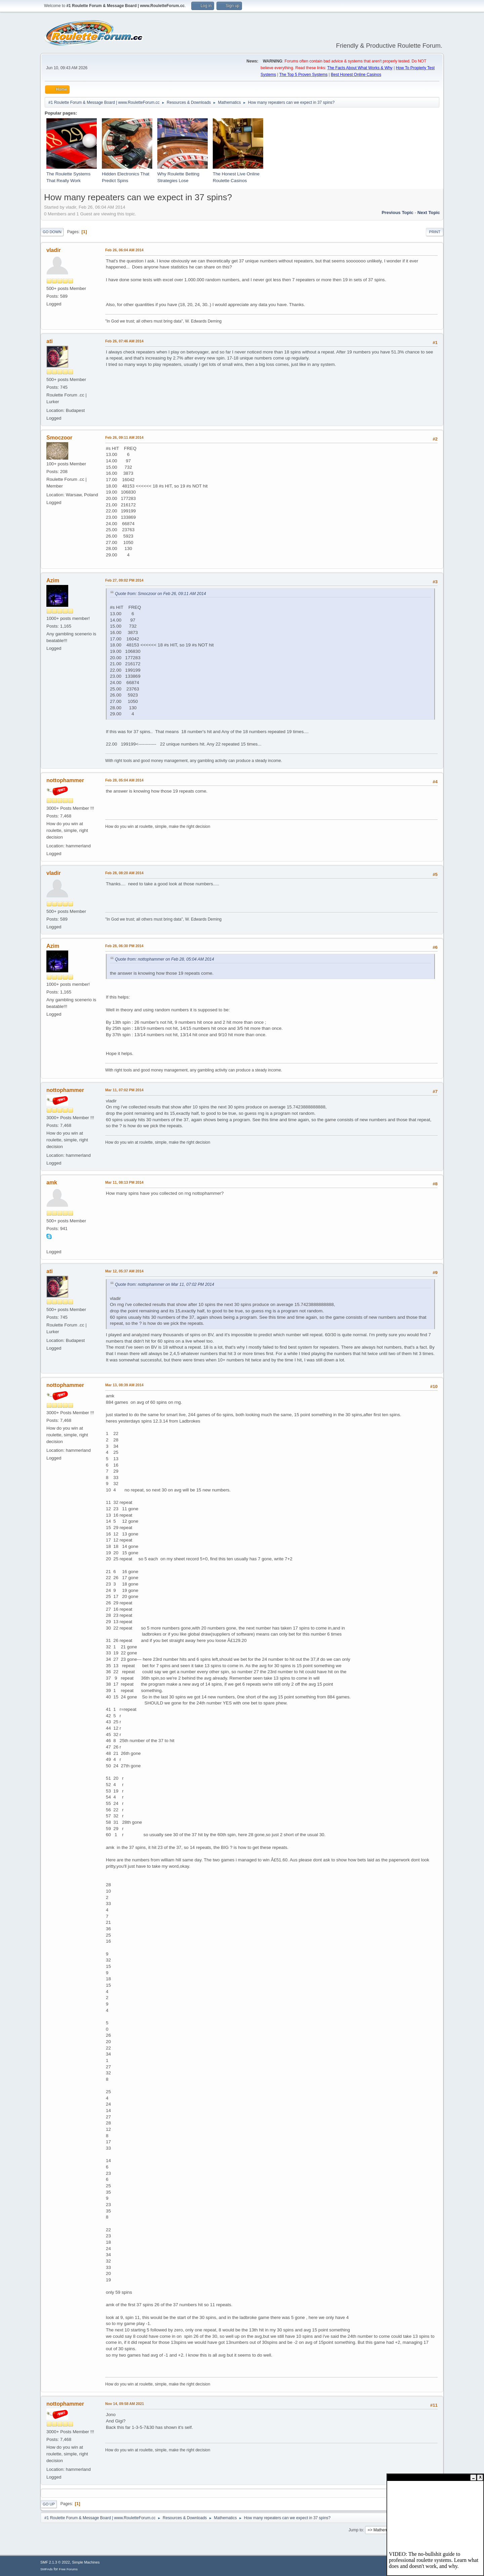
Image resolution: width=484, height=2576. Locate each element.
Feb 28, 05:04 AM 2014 (124, 780)
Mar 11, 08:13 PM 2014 (124, 1182)
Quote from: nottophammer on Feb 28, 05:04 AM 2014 (164, 959)
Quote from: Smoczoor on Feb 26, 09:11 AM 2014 (160, 593)
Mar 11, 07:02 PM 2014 (124, 1090)
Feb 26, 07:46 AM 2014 (124, 341)
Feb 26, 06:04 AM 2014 (124, 250)
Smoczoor (59, 437)
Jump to (356, 2530)
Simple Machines (85, 2562)
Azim (52, 580)
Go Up (49, 2504)
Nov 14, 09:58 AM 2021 (124, 2404)
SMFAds (46, 2569)
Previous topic (397, 212)
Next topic (428, 212)
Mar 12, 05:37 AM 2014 (124, 1271)
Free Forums (68, 2569)
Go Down (52, 232)
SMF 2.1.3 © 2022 (55, 2562)
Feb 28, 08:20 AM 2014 (124, 873)
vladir (53, 250)
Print (434, 232)
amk (51, 1182)
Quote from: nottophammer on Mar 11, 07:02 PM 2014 (164, 1284)
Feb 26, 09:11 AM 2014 (124, 437)
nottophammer (65, 780)
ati (49, 341)
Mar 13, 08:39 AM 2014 (124, 1385)
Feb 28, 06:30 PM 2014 (124, 946)
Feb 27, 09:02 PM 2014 (124, 580)
